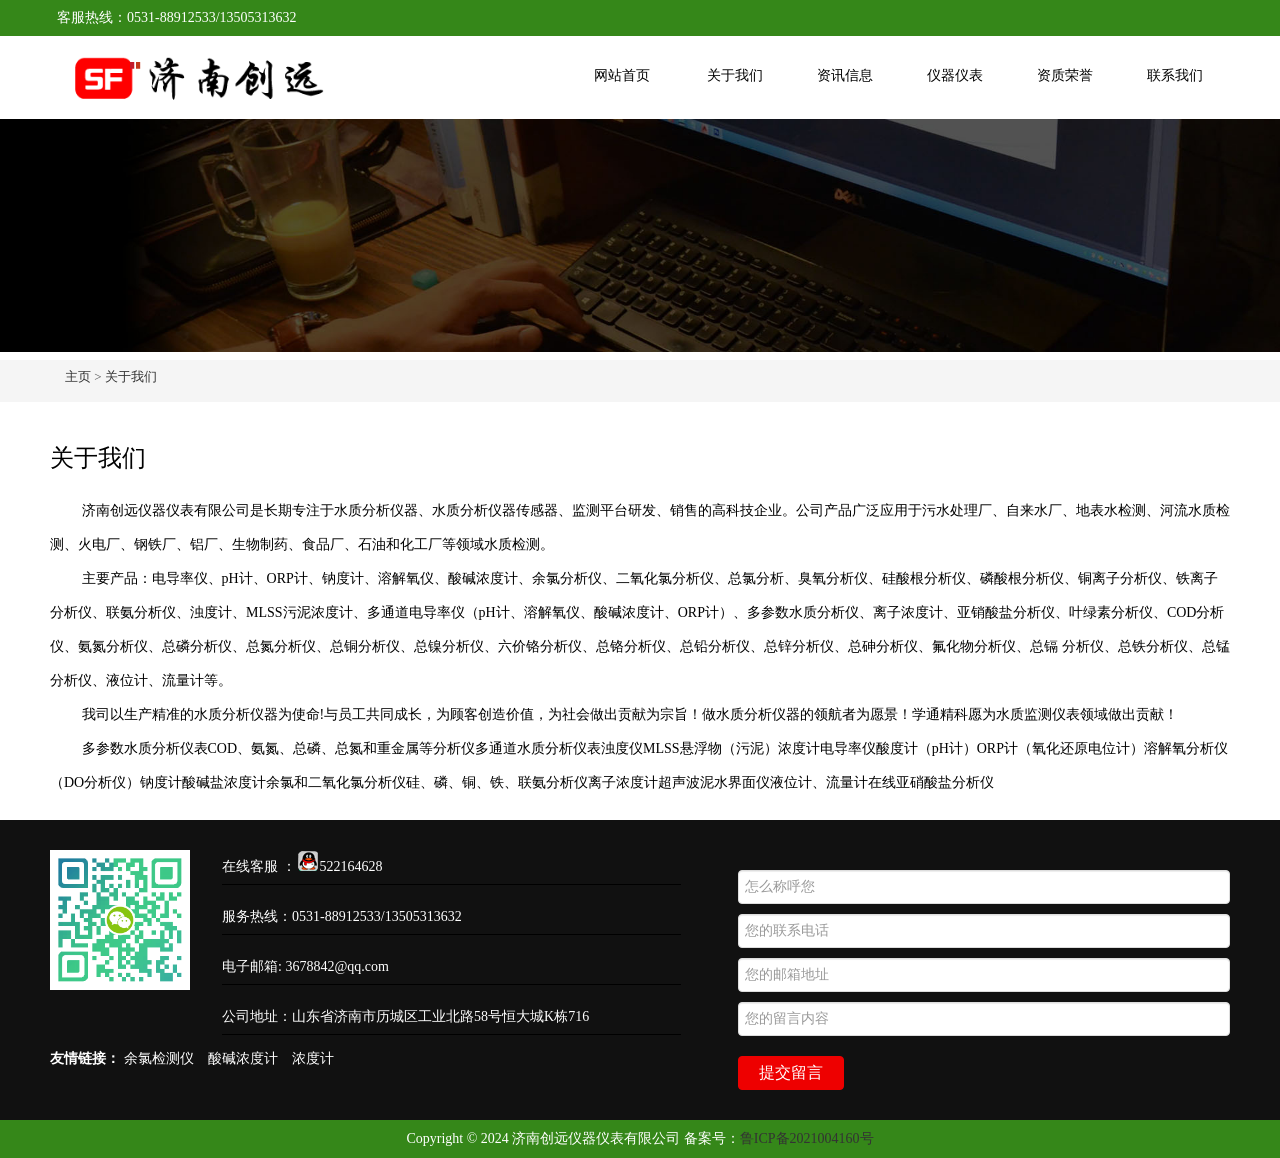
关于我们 (735, 75)
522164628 (340, 866)
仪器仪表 (955, 75)
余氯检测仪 (159, 1058)
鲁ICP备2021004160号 (807, 1138)
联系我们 (1175, 75)
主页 (78, 376)
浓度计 (313, 1058)
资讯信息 (845, 75)
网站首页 (622, 75)
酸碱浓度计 (243, 1058)
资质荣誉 (1065, 75)
